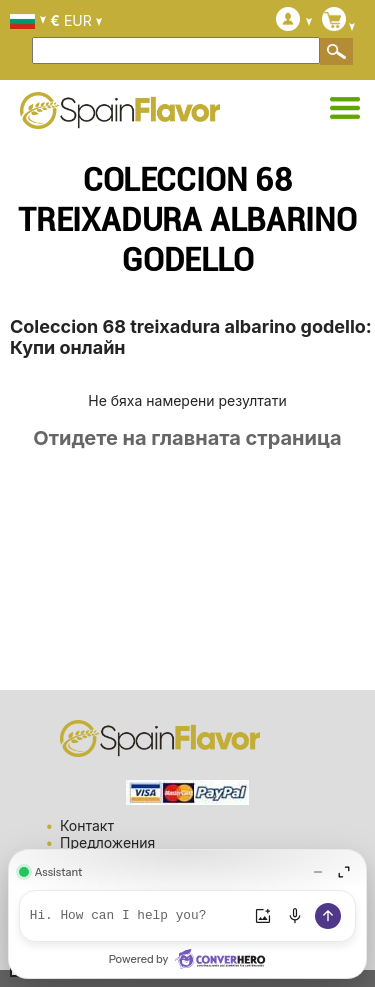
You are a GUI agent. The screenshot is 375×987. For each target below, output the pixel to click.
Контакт (87, 825)
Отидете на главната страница (187, 438)
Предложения (107, 842)
